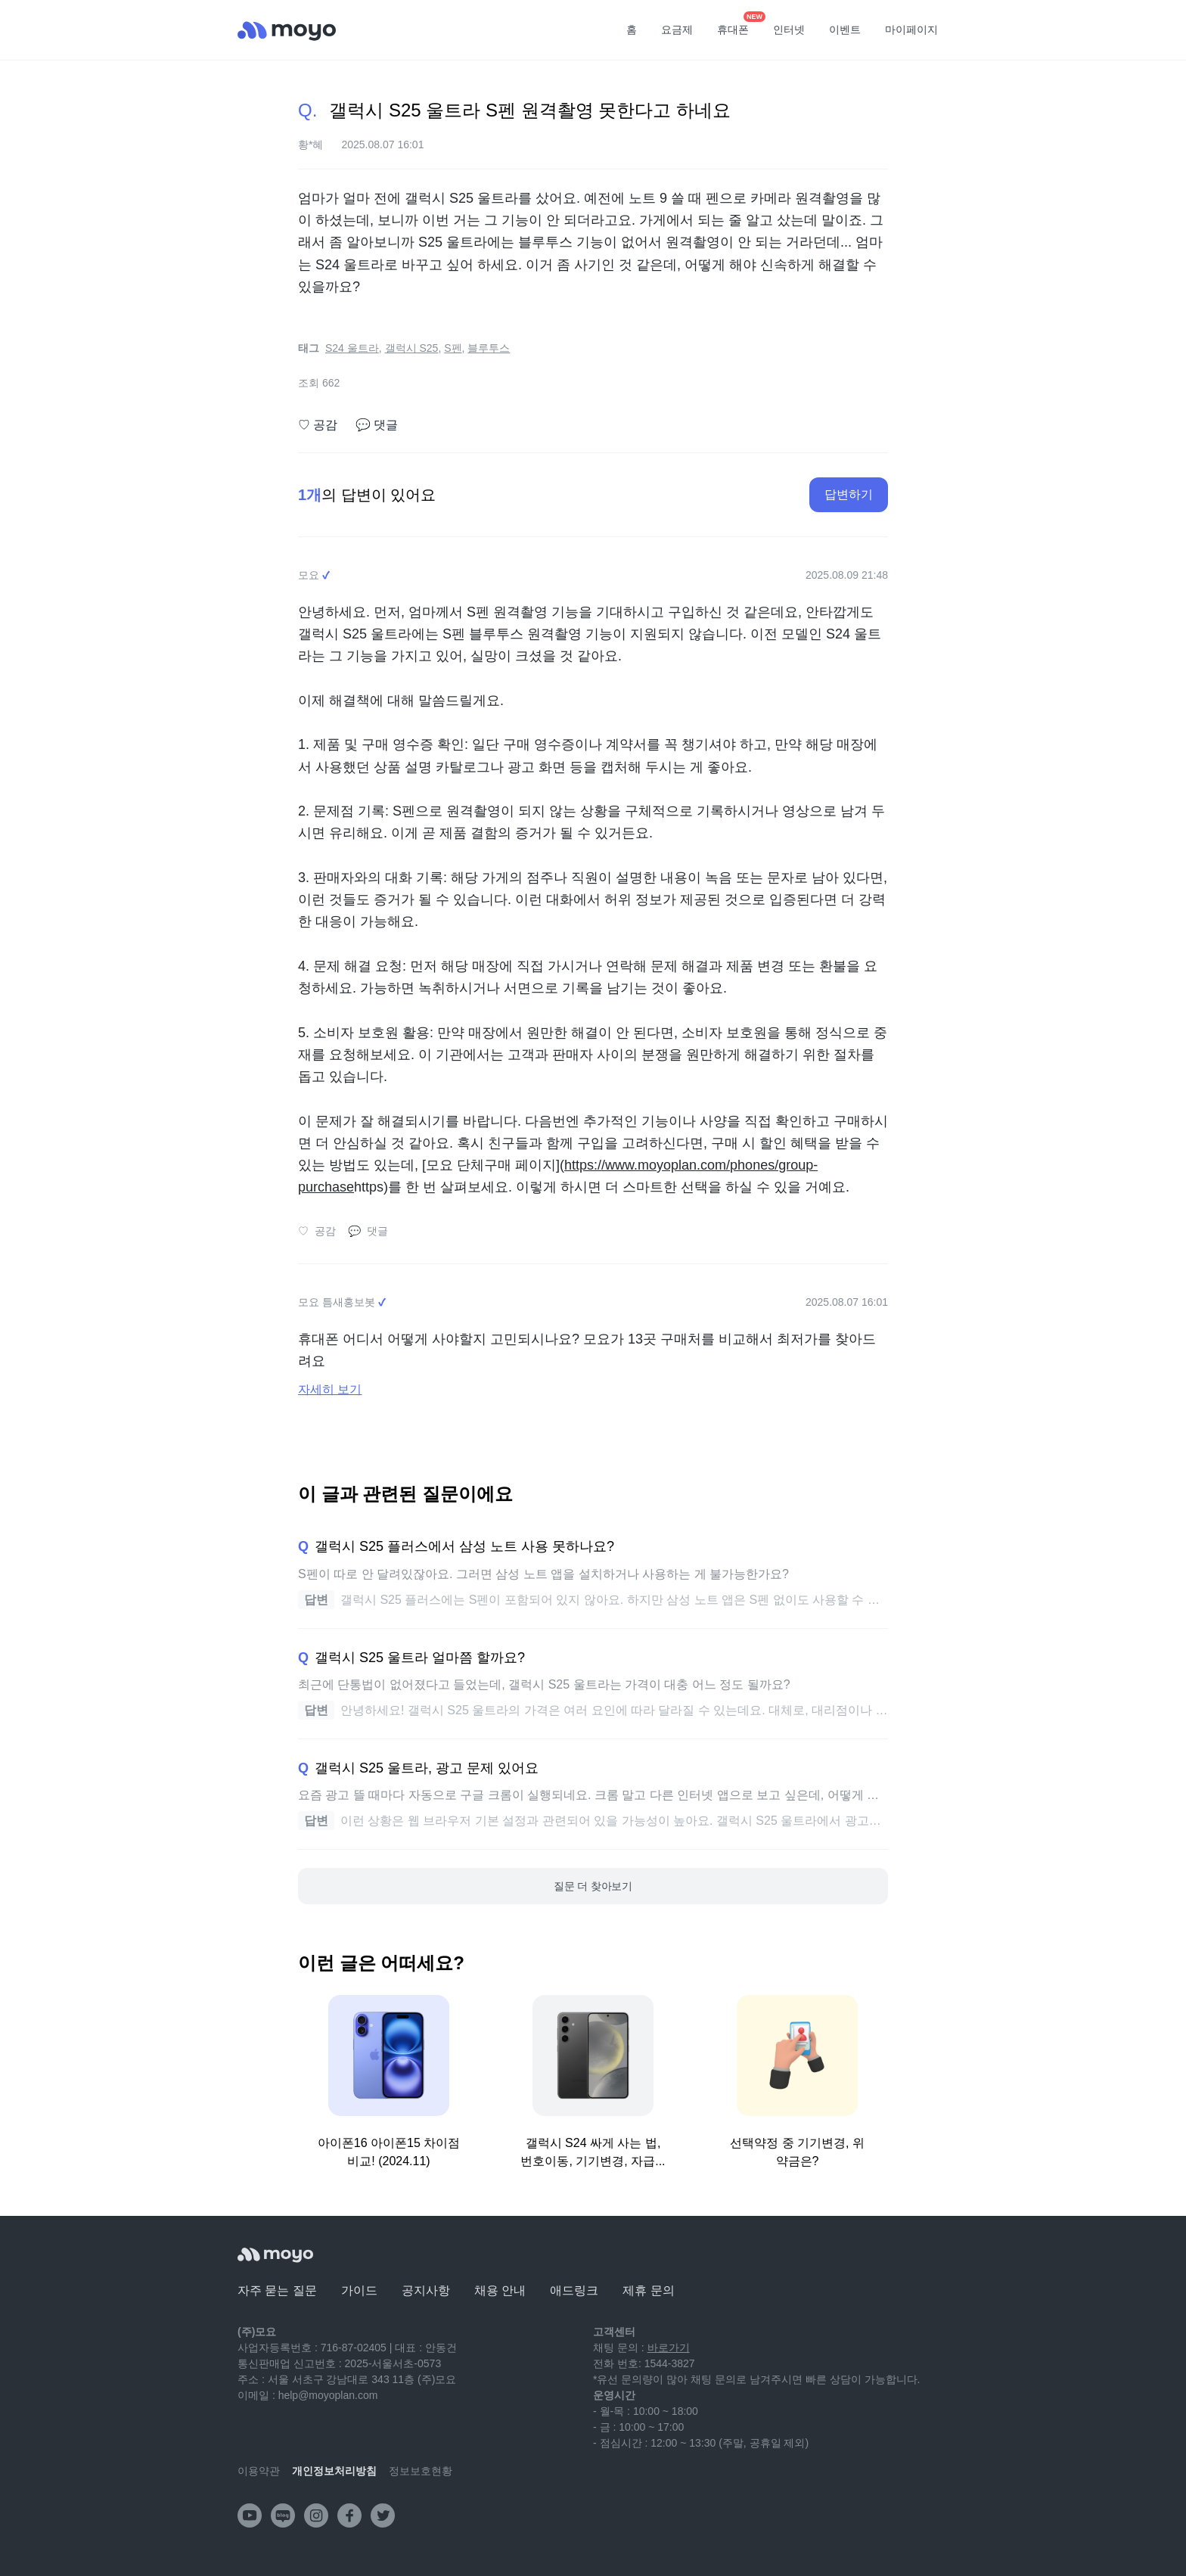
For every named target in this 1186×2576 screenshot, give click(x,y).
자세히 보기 (330, 1389)
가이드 (359, 2290)
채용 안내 (500, 2290)
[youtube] (250, 2515)
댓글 (376, 425)
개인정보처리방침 (334, 2471)
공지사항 (426, 2290)
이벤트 (845, 29)
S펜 (452, 348)
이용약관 (259, 2471)
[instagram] (316, 2515)
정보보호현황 (420, 2471)
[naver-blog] (283, 2515)
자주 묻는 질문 (277, 2290)
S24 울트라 (352, 348)
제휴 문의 (648, 2290)
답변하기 (848, 494)
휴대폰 (738, 25)
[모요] (275, 2255)
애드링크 (574, 2290)
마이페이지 (911, 29)
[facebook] (349, 2515)
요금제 (677, 29)
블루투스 (488, 348)
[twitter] (383, 2515)
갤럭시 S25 (412, 348)
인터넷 (789, 29)
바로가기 (668, 2347)
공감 (317, 425)
